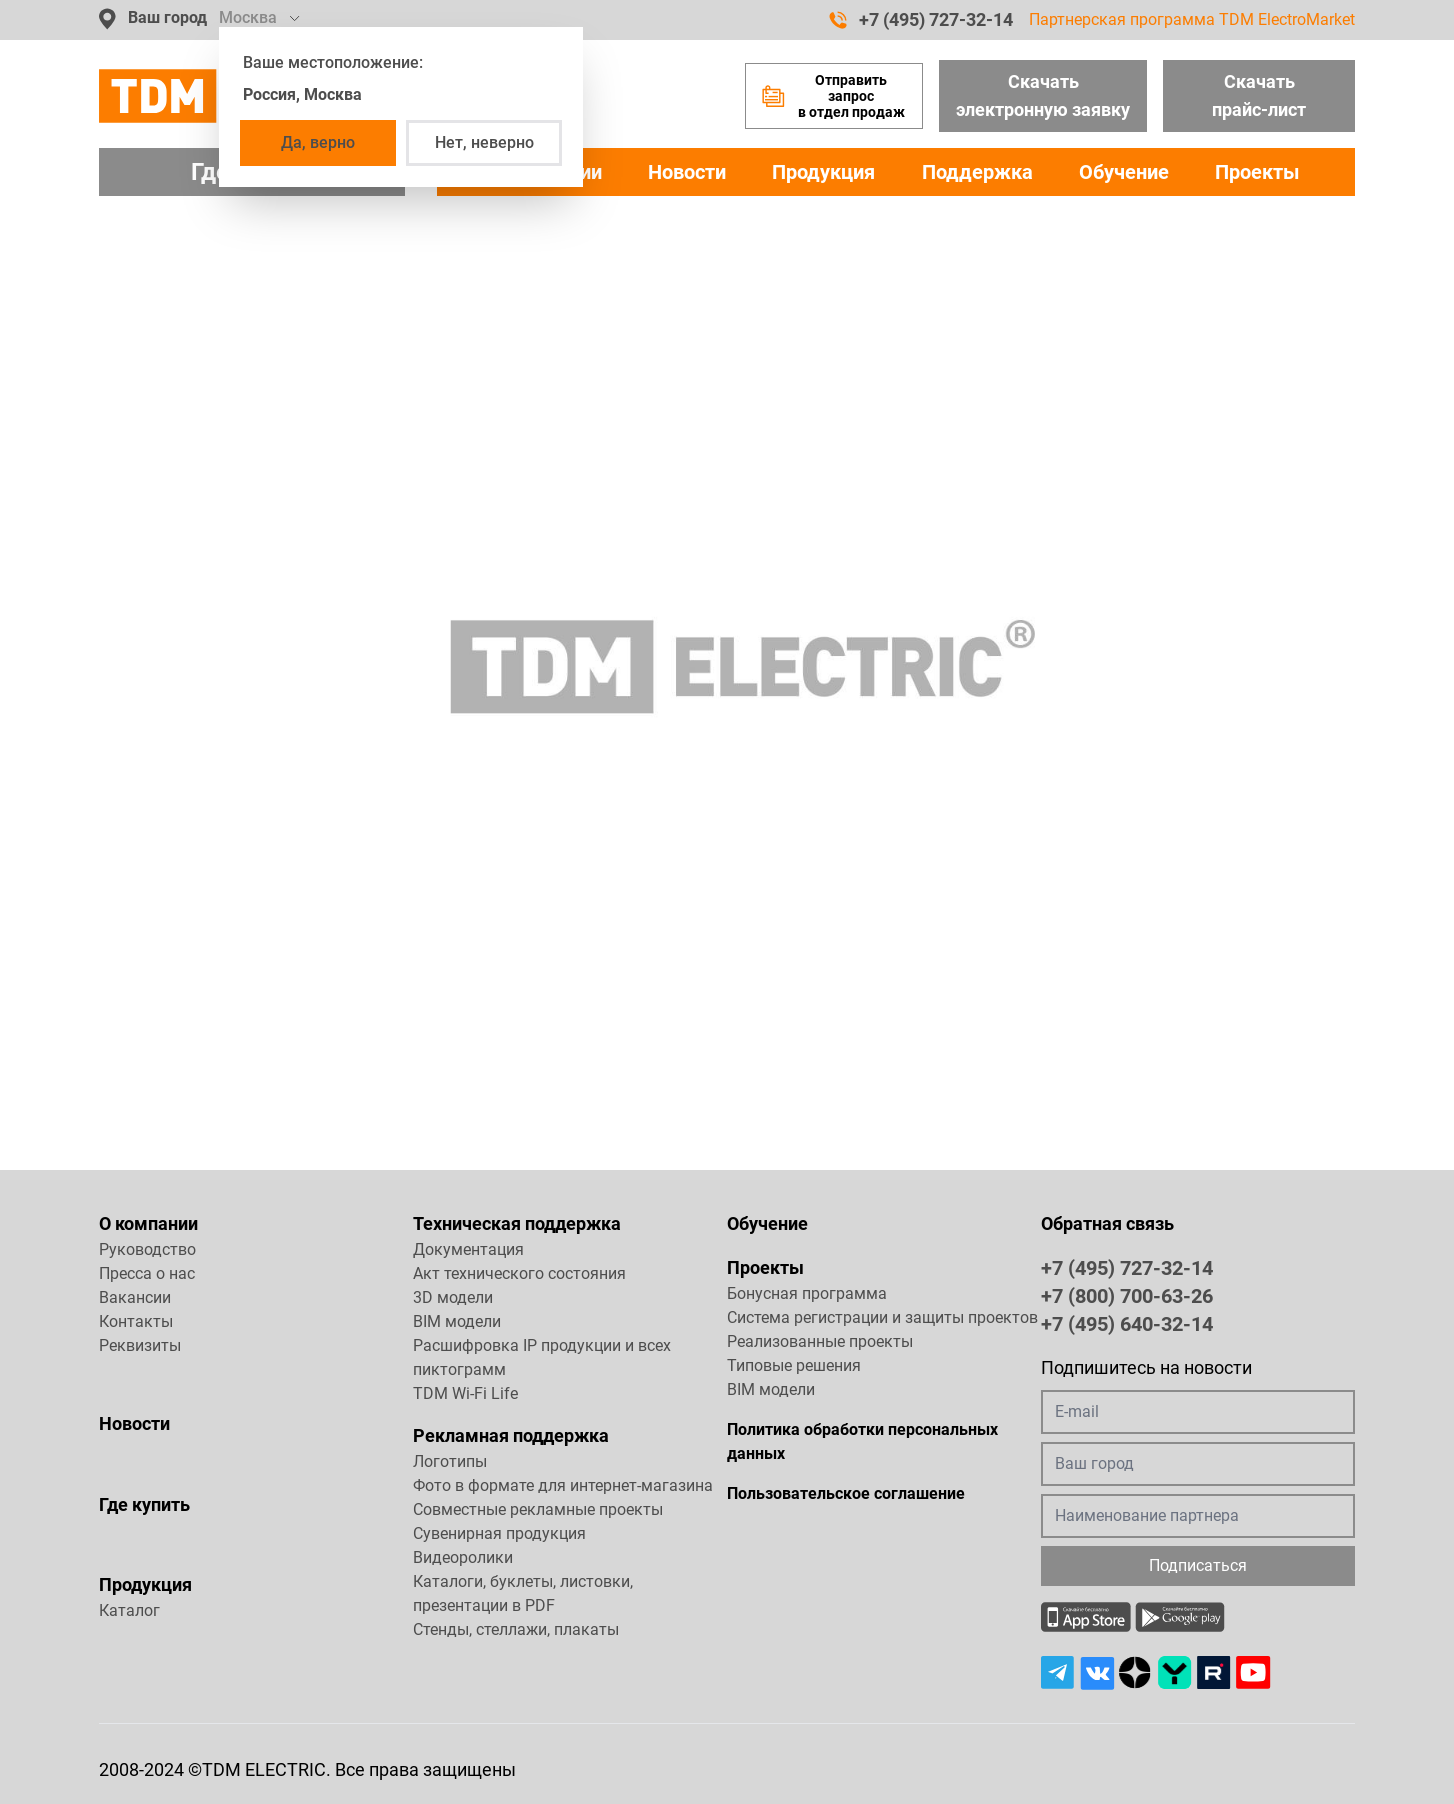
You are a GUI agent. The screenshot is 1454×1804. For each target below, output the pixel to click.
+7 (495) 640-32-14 (1127, 1323)
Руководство (147, 1249)
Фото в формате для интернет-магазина (563, 1485)
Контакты (136, 1321)
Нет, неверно (484, 142)
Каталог (129, 1610)
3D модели (453, 1297)
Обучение (1124, 172)
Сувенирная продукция (499, 1533)
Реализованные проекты (820, 1341)
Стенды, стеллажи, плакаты (516, 1629)
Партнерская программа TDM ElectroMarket (1192, 19)
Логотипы (450, 1461)
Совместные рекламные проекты (538, 1509)
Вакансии (135, 1297)
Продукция (823, 172)
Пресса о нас (147, 1273)
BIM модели (457, 1321)
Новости (687, 172)
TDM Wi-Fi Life (465, 1393)
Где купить (144, 1504)
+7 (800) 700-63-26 (1127, 1295)
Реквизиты (140, 1345)
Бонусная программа (807, 1293)
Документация (468, 1249)
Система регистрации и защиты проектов (882, 1317)
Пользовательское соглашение (846, 1493)
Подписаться (1198, 1565)
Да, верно (318, 142)
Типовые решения (794, 1365)
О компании (148, 1223)
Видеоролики (463, 1557)
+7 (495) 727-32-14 (921, 20)
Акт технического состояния (519, 1273)
